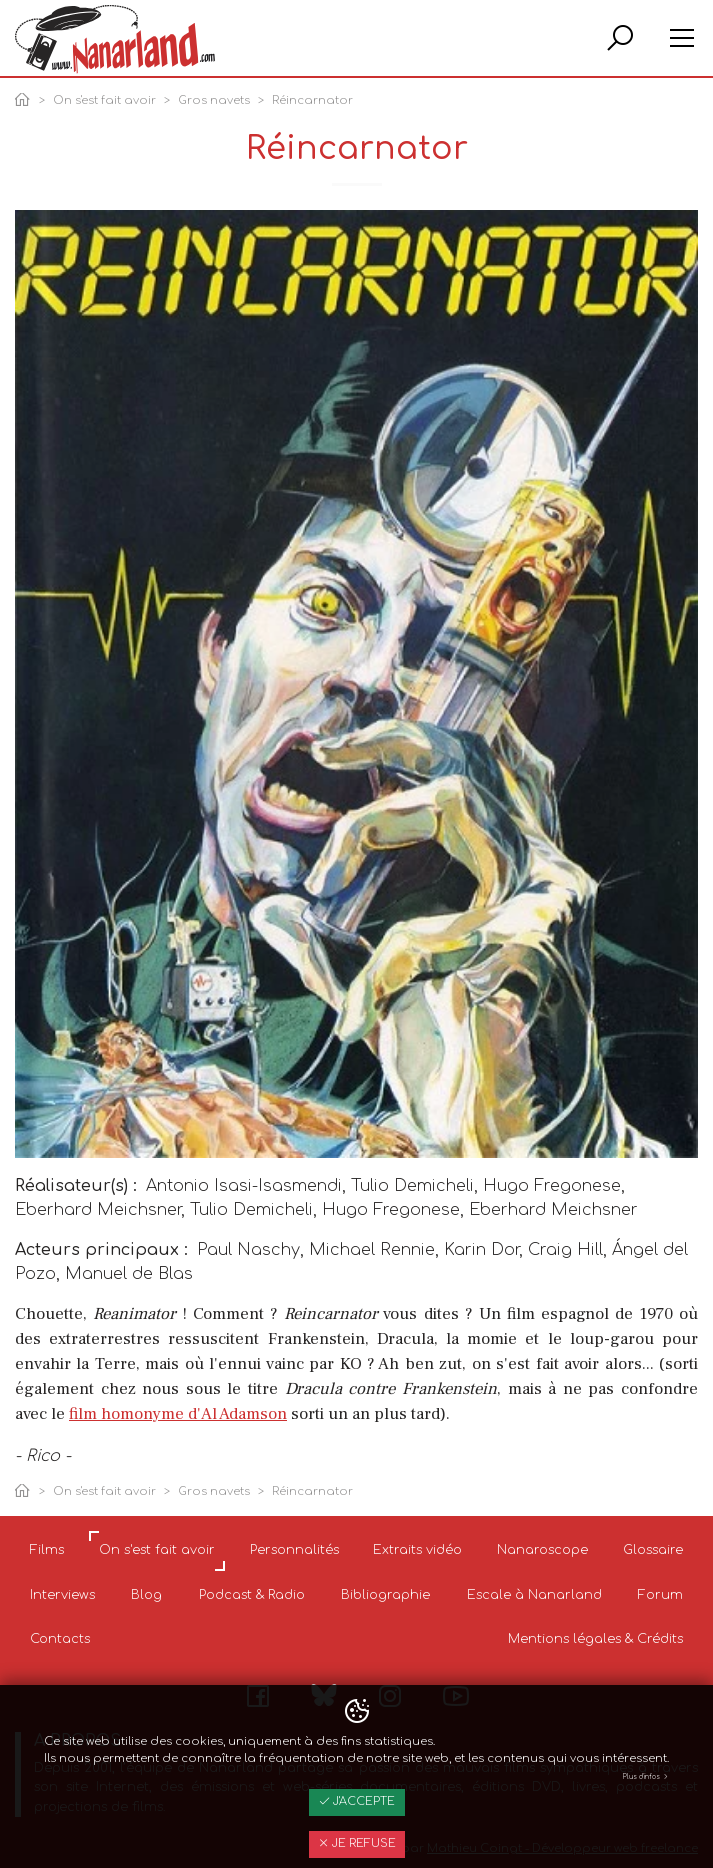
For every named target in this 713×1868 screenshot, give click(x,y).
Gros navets (214, 100)
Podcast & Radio (252, 1595)
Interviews (62, 1595)
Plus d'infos (646, 1777)
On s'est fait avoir (104, 100)
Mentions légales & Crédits (595, 1639)
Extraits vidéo (417, 1550)
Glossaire (653, 1550)
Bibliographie (385, 1595)
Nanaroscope (542, 1550)
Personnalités (294, 1550)
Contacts (60, 1639)
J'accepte (357, 1801)
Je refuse (357, 1843)
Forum (660, 1595)
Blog (146, 1595)
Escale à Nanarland (534, 1595)
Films (47, 1550)
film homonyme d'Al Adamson (178, 1414)
